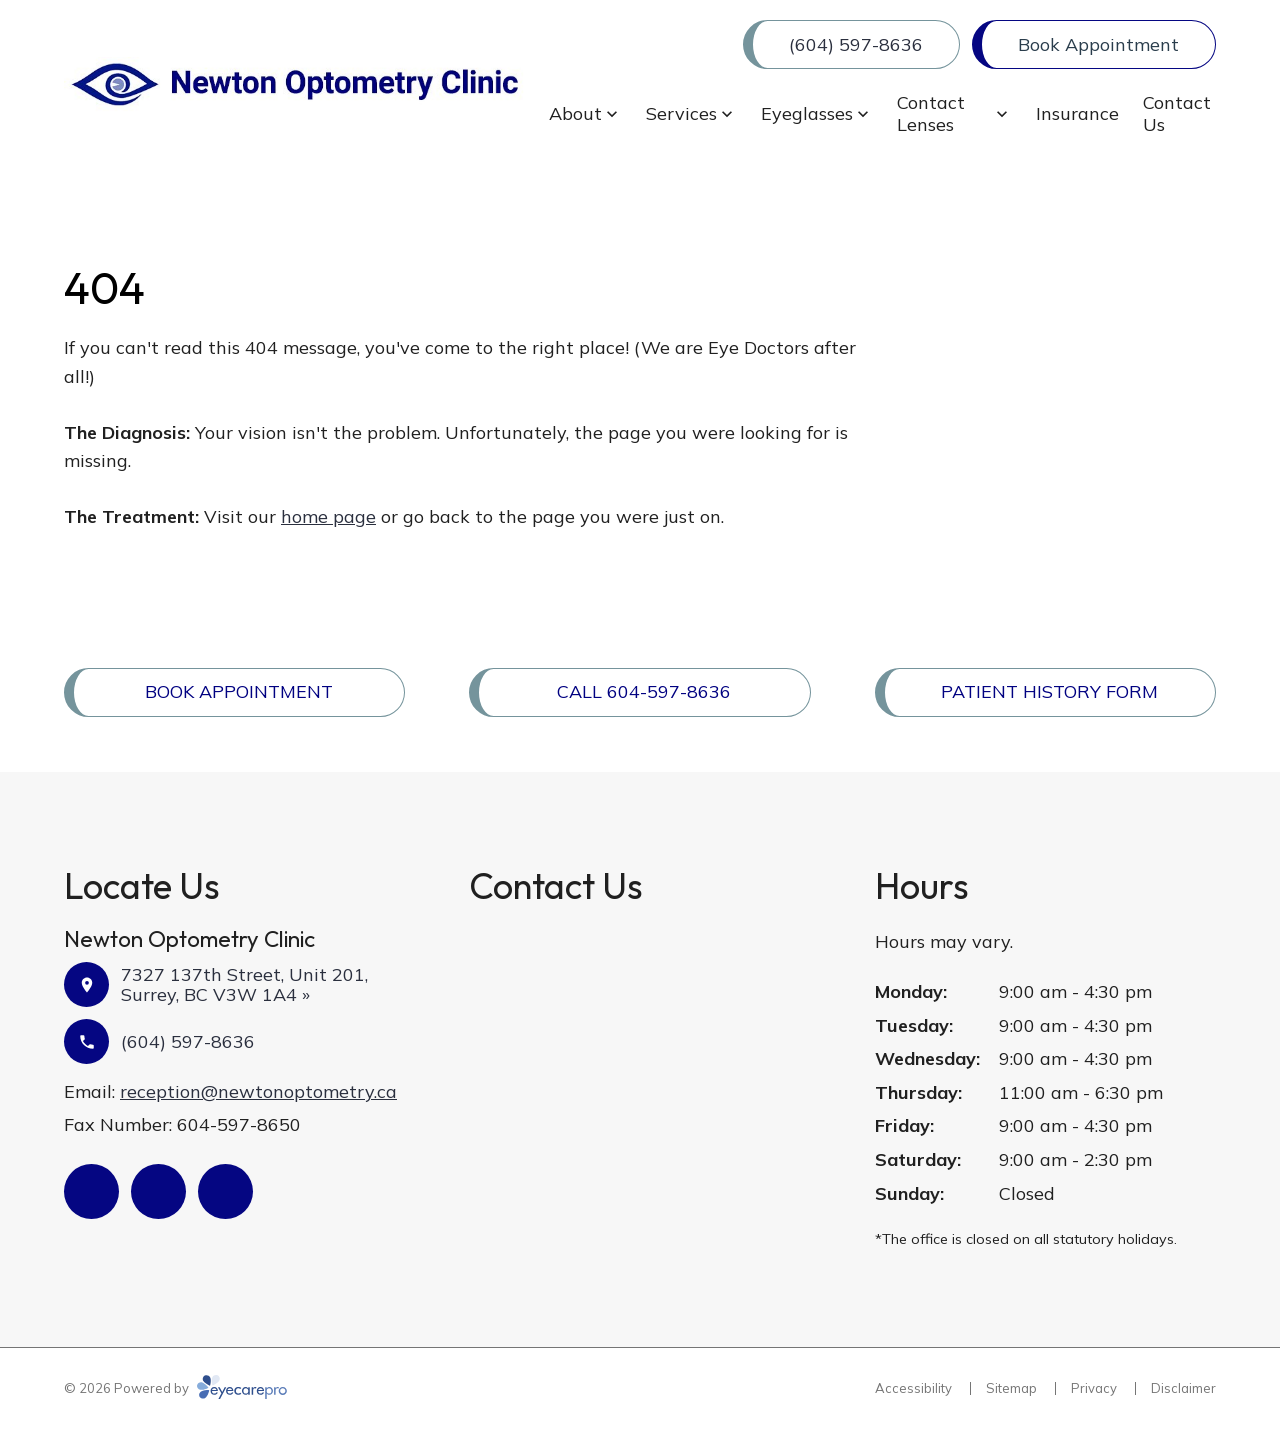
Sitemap (1011, 1388)
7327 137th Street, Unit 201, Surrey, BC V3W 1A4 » (244, 984)
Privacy (1094, 1388)
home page (328, 516)
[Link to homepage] (294, 84)
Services (681, 113)
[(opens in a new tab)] (91, 1191)
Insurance (1077, 113)
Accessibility (913, 1388)
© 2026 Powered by (175, 1388)
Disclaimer (1183, 1388)
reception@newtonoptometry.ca (258, 1091)
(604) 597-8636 (188, 1041)
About (575, 113)
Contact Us (1177, 113)
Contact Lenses (931, 113)
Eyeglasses (807, 113)
